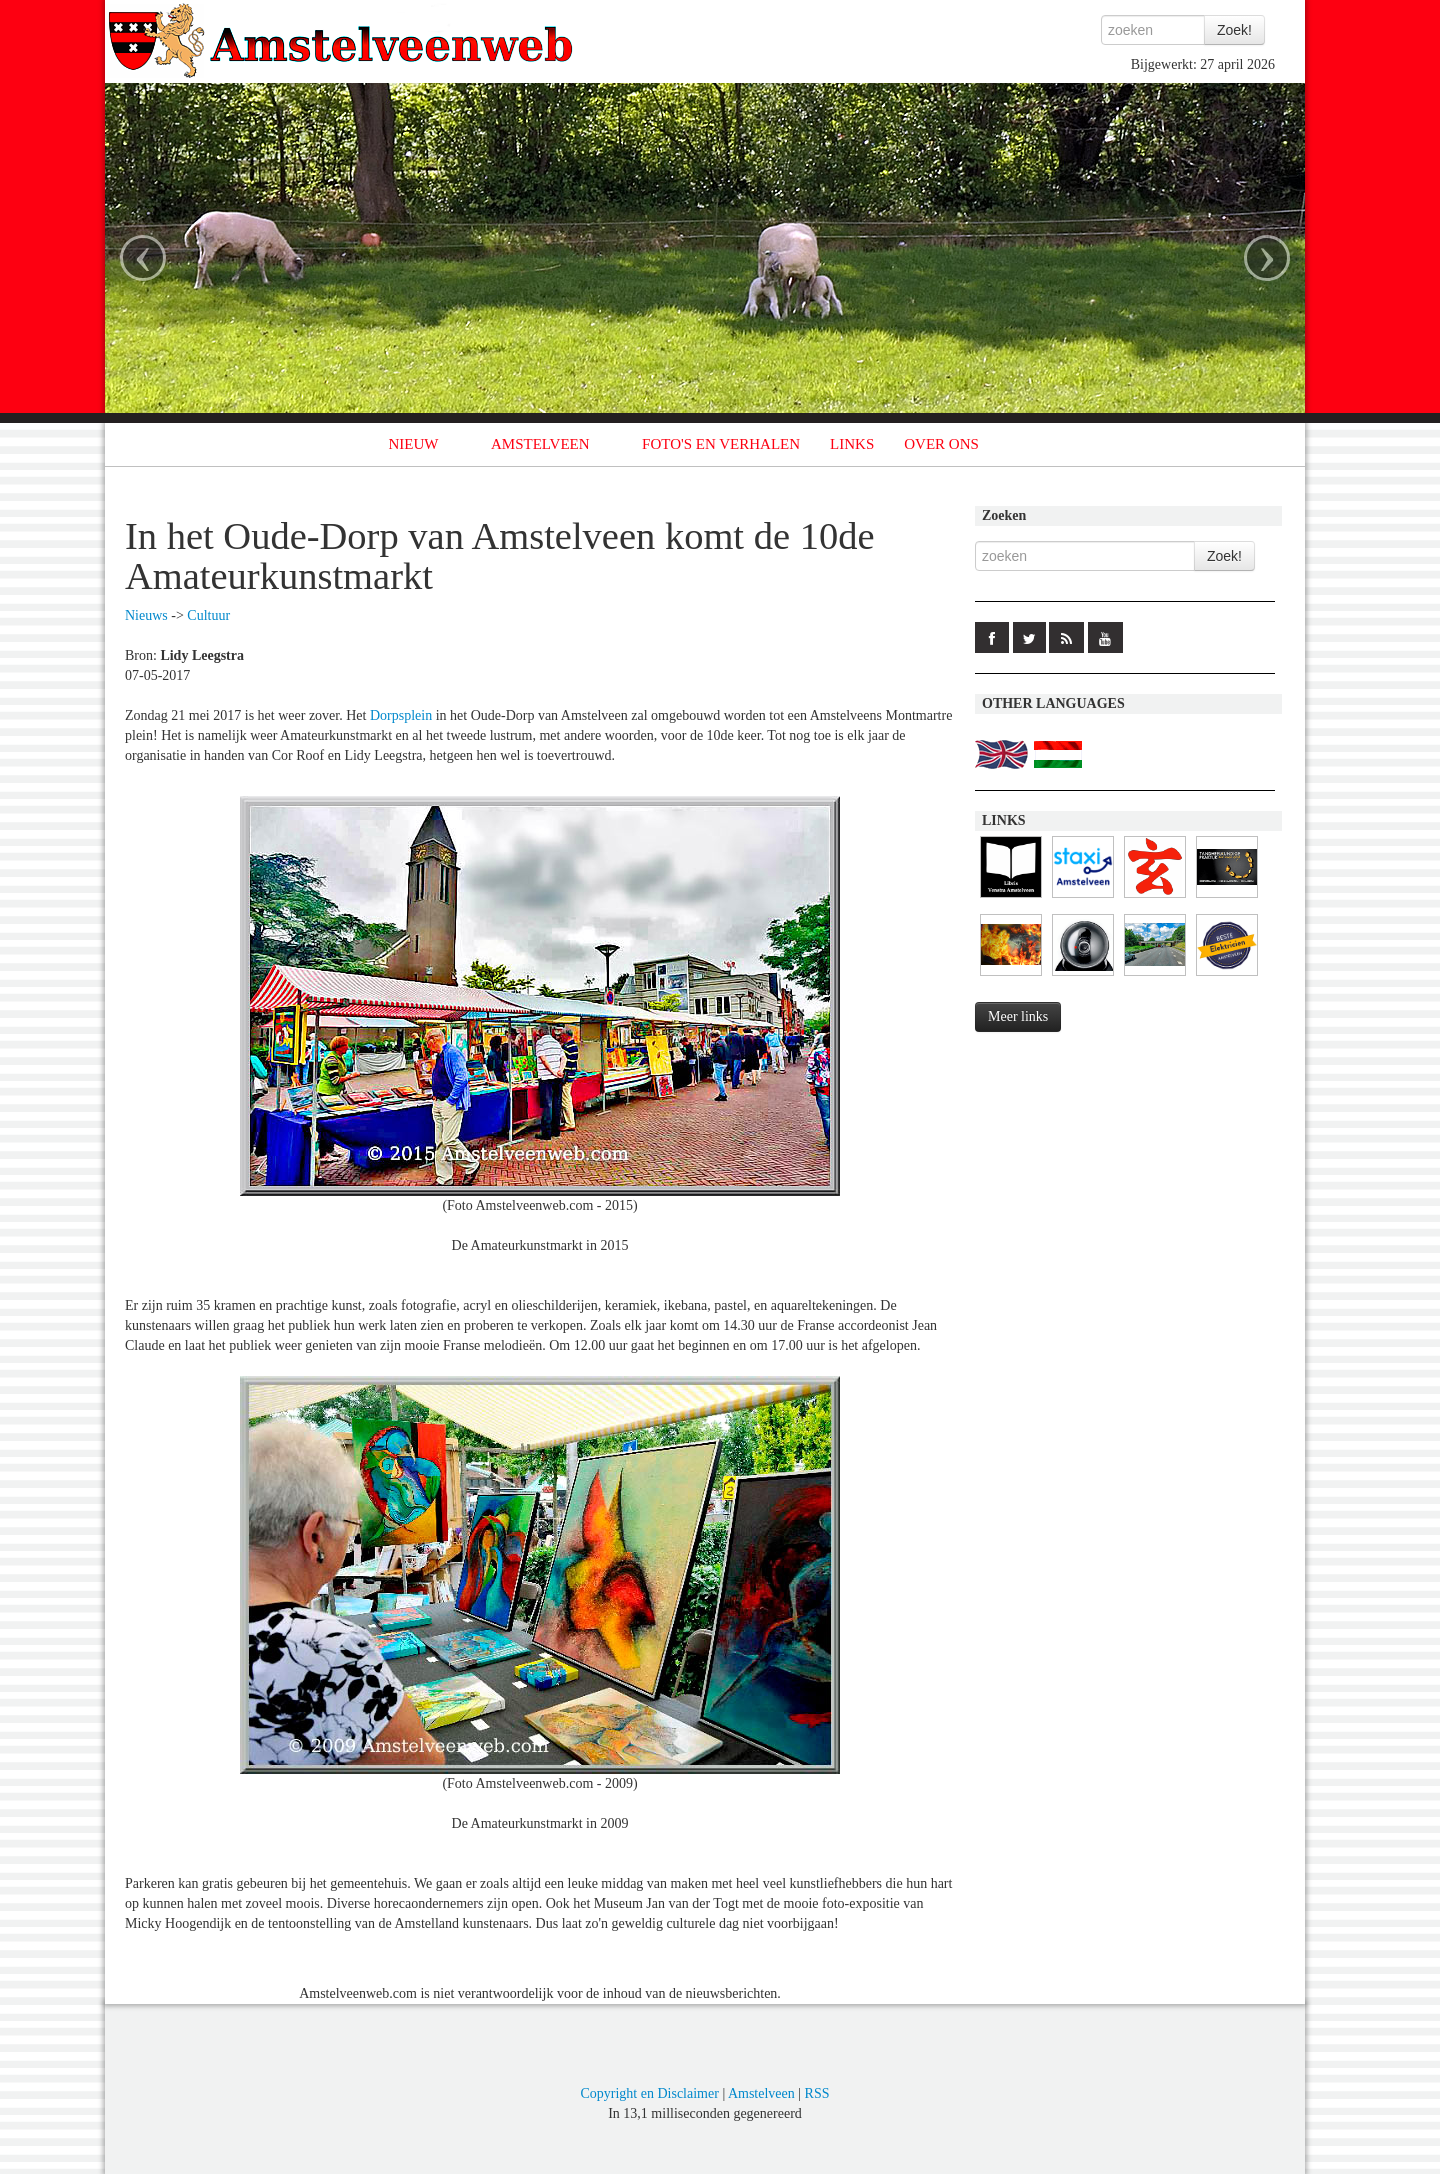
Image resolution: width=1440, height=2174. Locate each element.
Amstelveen (761, 2093)
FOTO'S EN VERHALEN (721, 444)
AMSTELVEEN (540, 444)
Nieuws (146, 615)
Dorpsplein (401, 715)
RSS (817, 2093)
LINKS (852, 444)
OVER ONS (941, 444)
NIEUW (414, 444)
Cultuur (208, 615)
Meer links (1018, 1016)
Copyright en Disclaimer (649, 2093)
